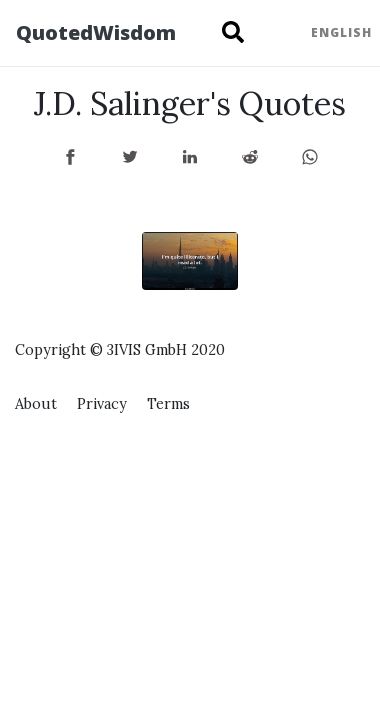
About (36, 404)
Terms (168, 404)
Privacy (102, 404)
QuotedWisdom (96, 32)
